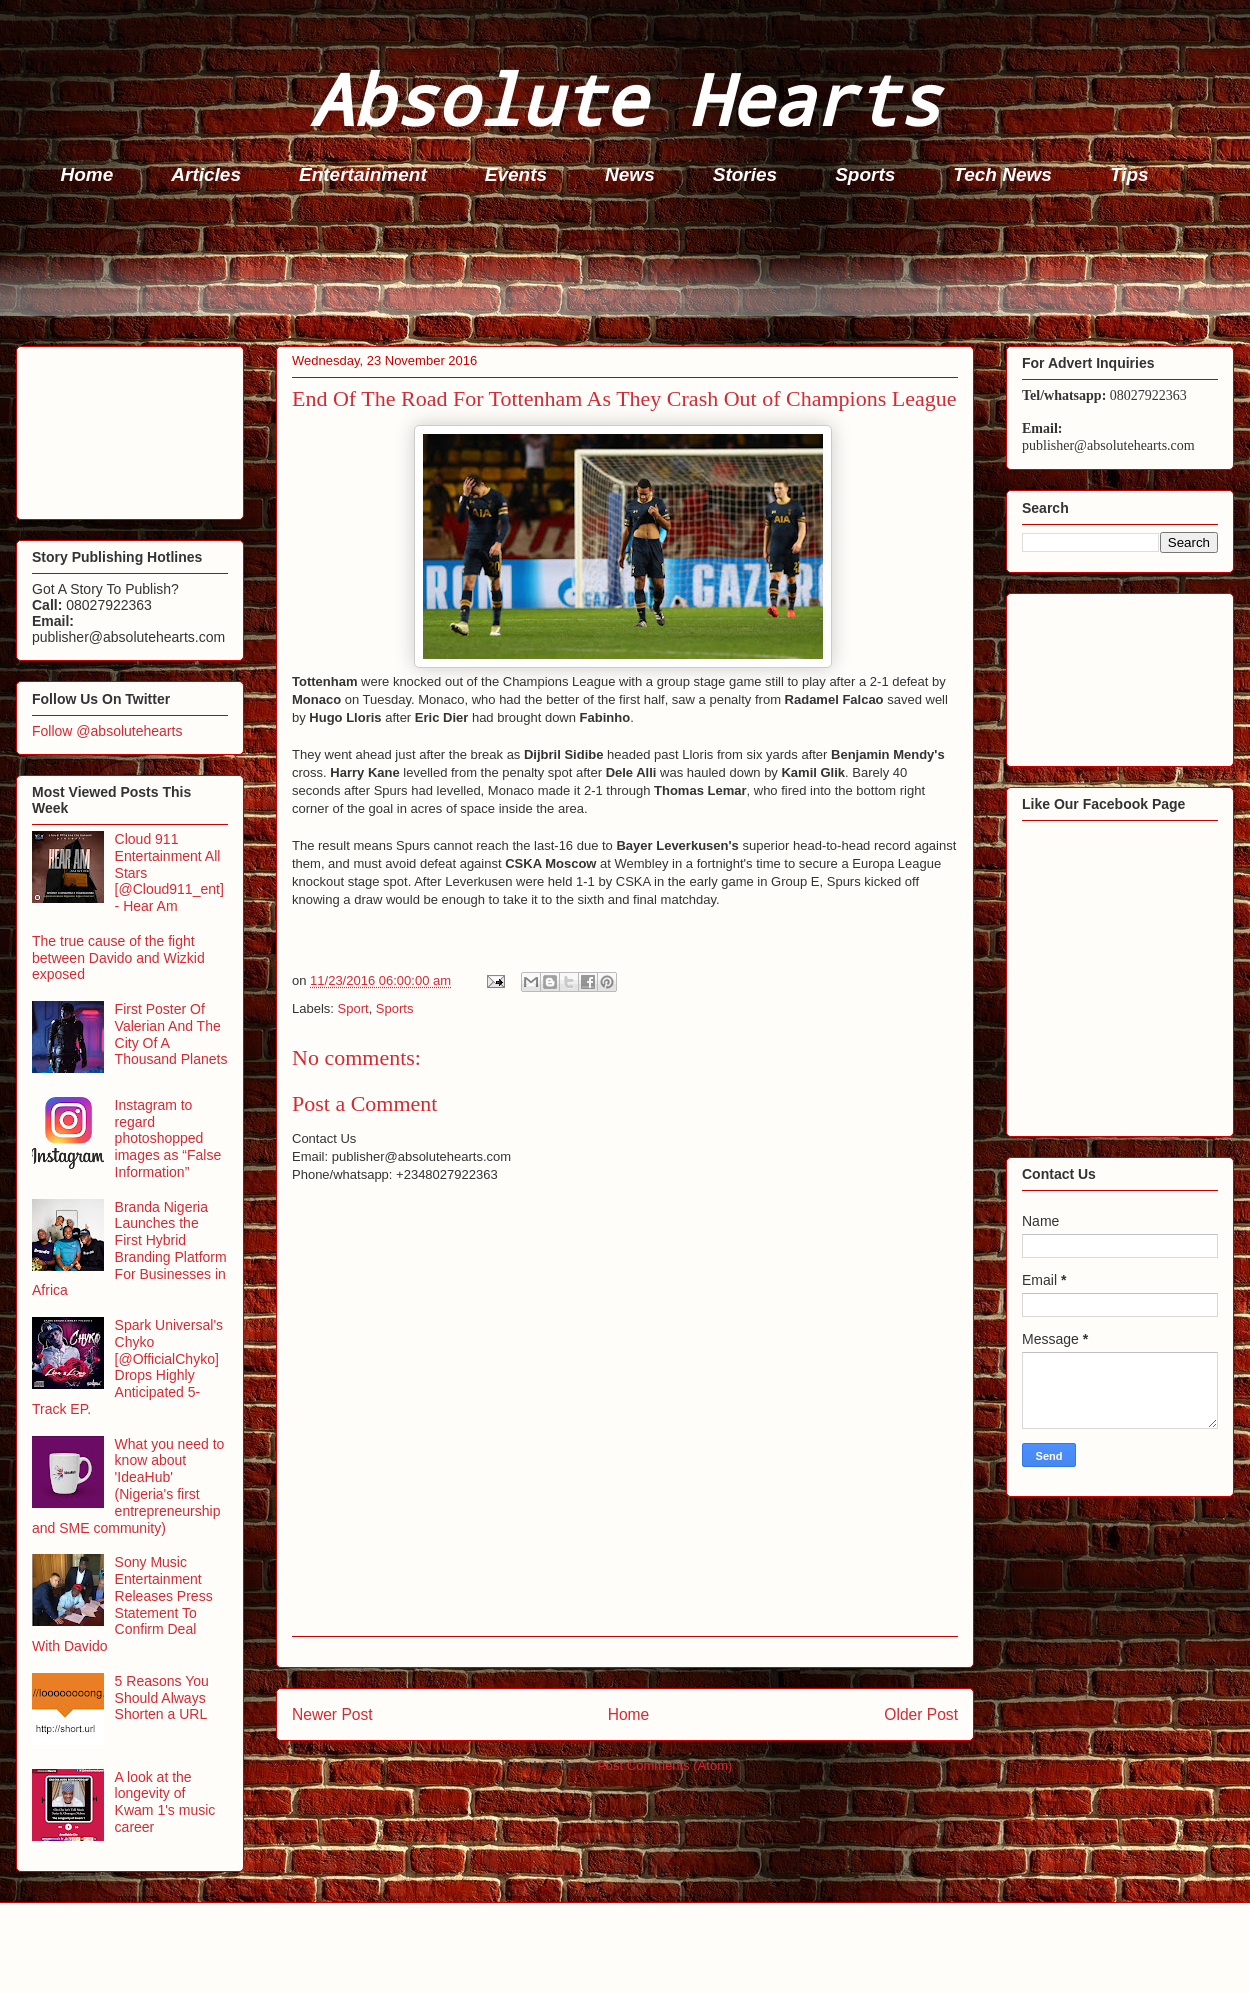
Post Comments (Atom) (664, 1765)
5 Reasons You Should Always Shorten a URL (162, 1698)
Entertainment (363, 174)
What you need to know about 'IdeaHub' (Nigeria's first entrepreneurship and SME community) (128, 1486)
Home (87, 174)
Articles (206, 174)
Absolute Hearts (625, 98)
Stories (745, 174)
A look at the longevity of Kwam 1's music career (165, 1802)
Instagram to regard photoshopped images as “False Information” (168, 1138)
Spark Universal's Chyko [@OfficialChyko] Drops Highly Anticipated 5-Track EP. (127, 1367)
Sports (865, 174)
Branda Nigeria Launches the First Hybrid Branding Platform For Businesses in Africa (129, 1249)
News (630, 174)
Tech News (1002, 174)
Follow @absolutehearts (107, 731)
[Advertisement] (631, 271)
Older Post (921, 1714)
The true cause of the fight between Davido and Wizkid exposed (118, 958)
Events (516, 174)
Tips (1129, 174)
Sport (353, 1008)
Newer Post (332, 1714)
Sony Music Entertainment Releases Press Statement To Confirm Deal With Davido (122, 1604)
